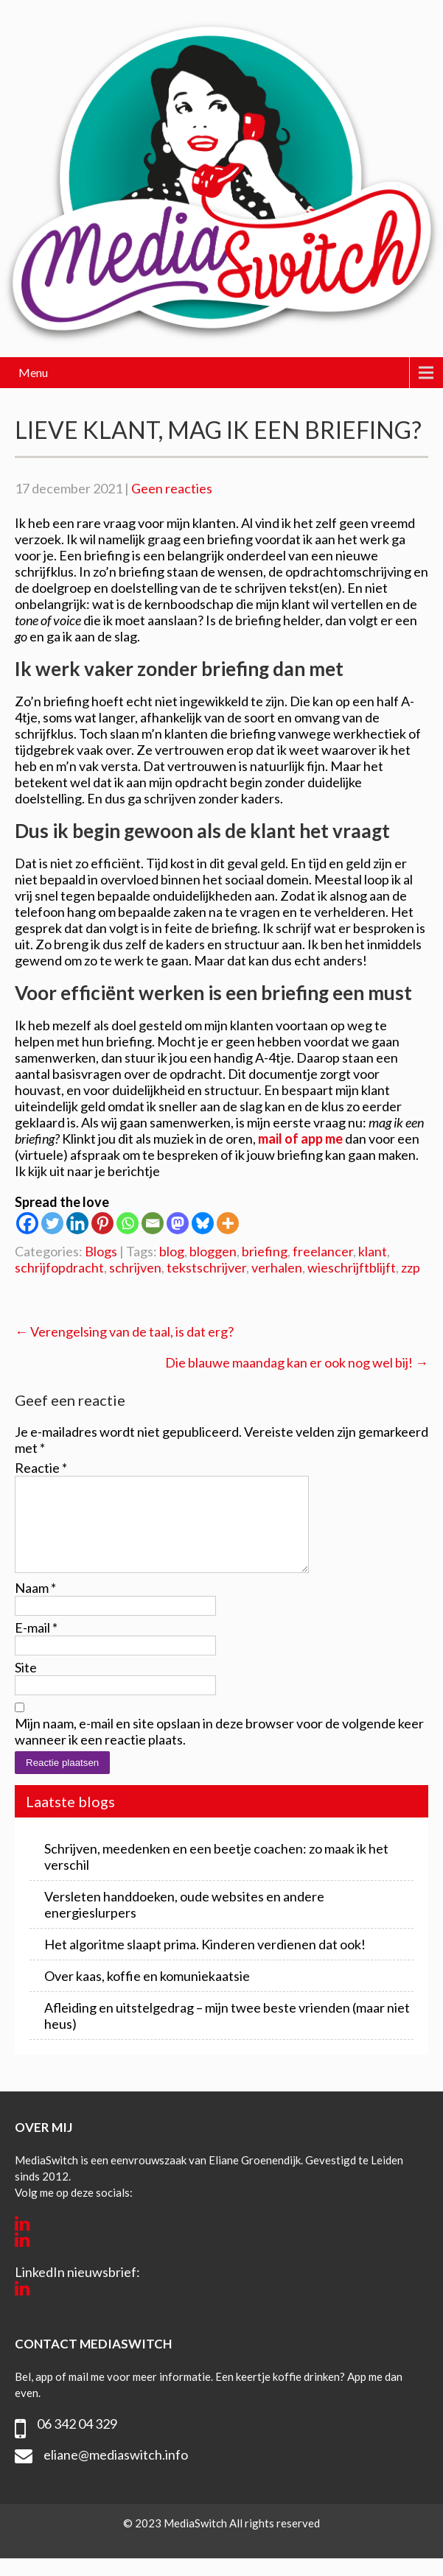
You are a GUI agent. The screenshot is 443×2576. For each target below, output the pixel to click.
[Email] (153, 1223)
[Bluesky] (203, 1223)
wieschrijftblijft (351, 1267)
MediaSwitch (196, 2540)
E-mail (36, 1645)
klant (372, 1251)
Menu (33, 372)
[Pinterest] (102, 1223)
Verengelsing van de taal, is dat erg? (124, 1331)
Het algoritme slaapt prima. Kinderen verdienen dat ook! (205, 1962)
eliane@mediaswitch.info (115, 2472)
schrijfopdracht (59, 1267)
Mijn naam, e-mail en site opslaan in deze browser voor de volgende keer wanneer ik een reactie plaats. (219, 1749)
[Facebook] (27, 1223)
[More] (228, 1223)
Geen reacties (171, 488)
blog (171, 1251)
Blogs (101, 1251)
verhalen (276, 1267)
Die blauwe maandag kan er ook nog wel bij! (296, 1362)
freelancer (323, 1251)
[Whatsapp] (127, 1223)
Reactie (41, 1468)
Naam (35, 1605)
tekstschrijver (206, 1267)
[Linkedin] (77, 1223)
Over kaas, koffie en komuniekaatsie (147, 1993)
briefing (264, 1251)
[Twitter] (52, 1223)
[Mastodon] (178, 1223)
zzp (410, 1267)
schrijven (135, 1267)
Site (26, 1685)
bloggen (213, 1251)
